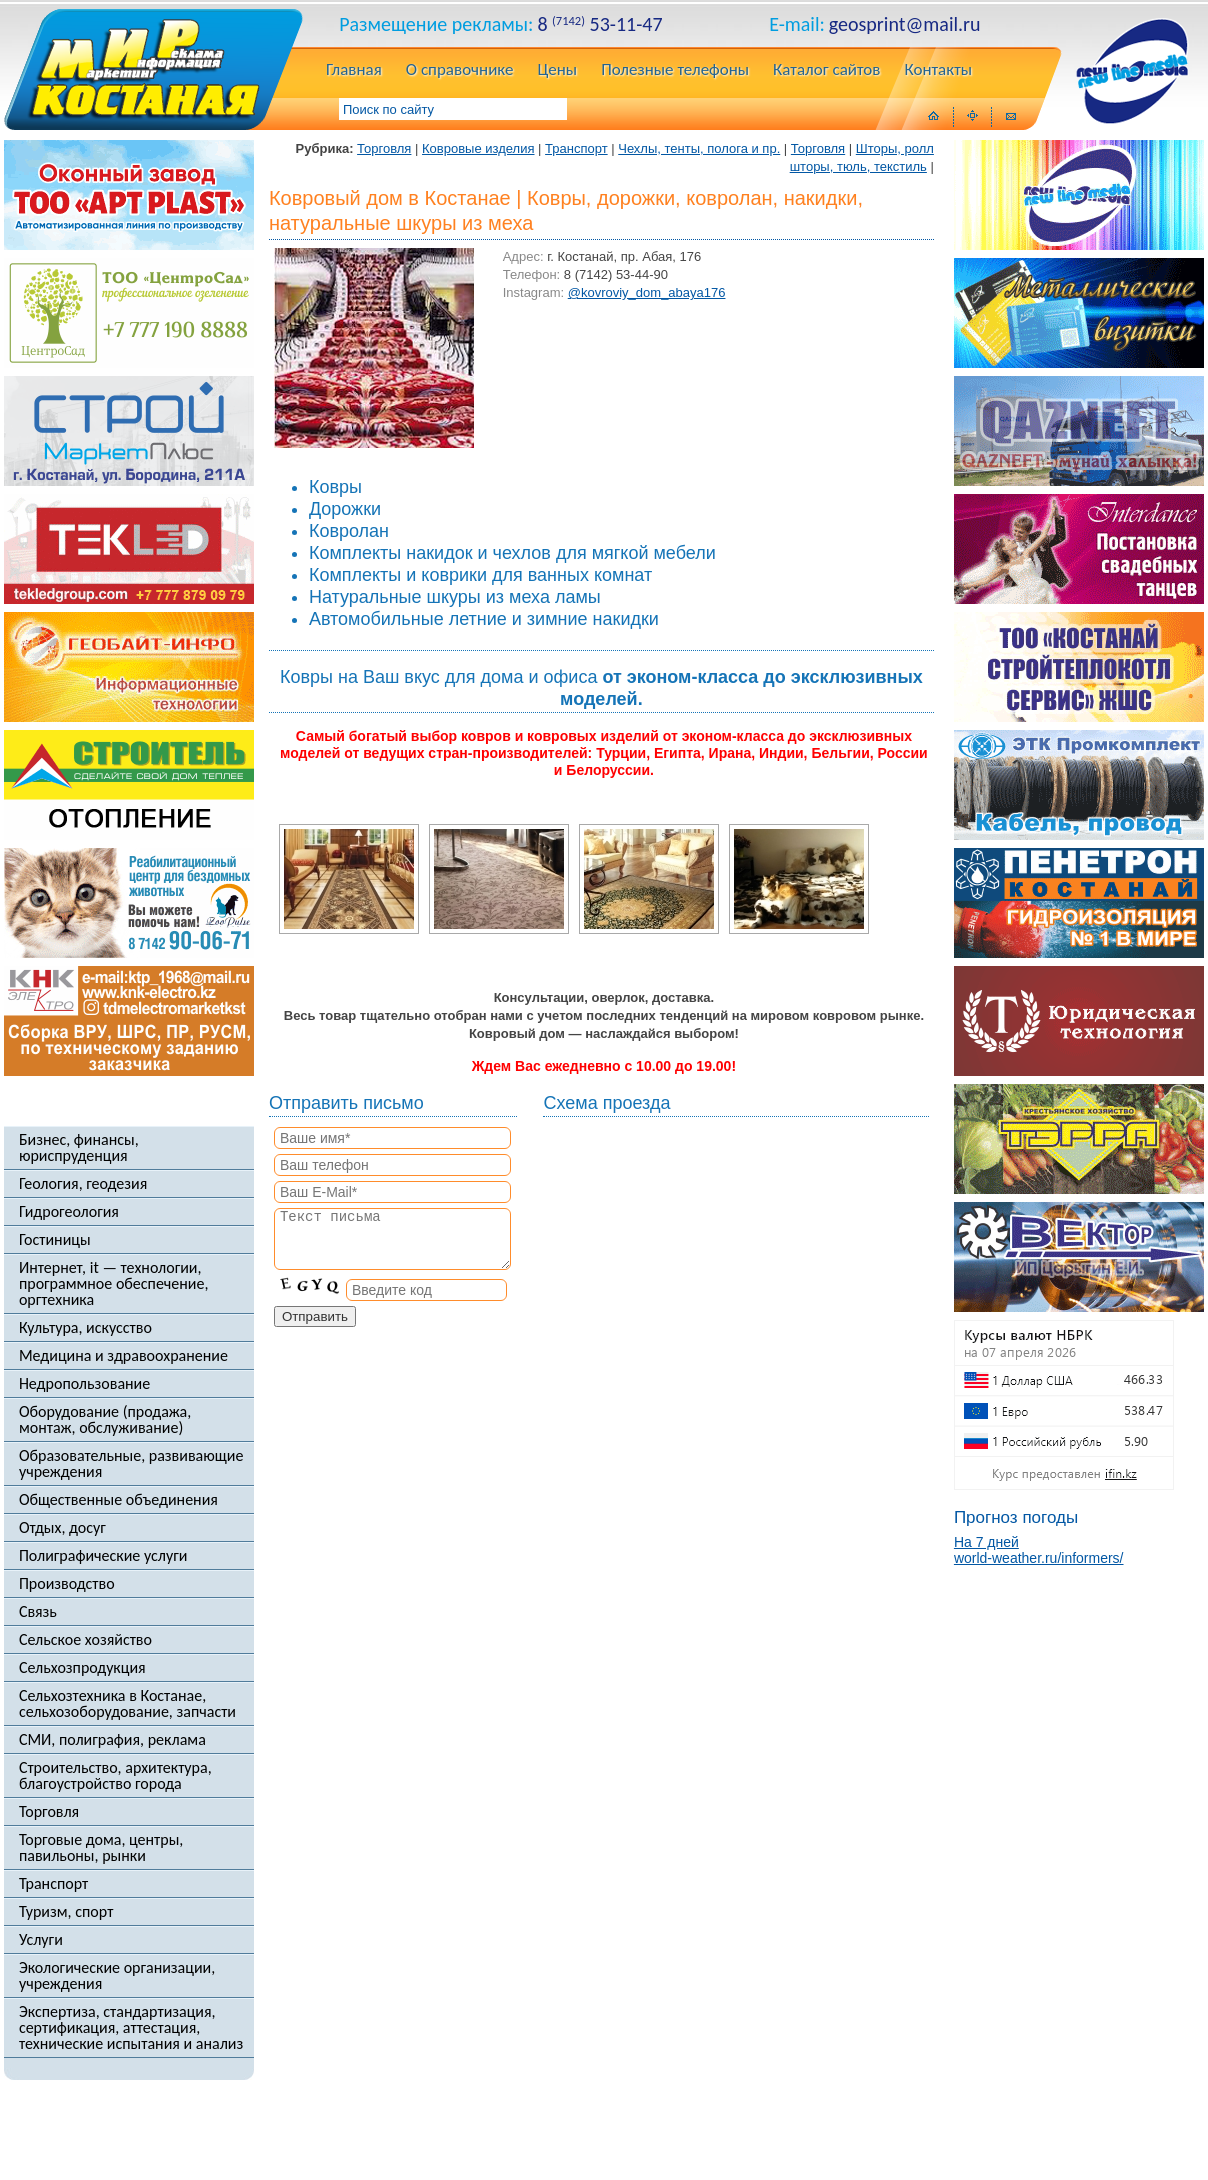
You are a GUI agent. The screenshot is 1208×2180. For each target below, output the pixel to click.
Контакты (938, 71)
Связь (38, 1612)
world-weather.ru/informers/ (1039, 1558)
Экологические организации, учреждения (117, 1976)
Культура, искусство (85, 1328)
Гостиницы (55, 1240)
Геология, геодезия (83, 1184)
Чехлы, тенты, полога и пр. (699, 148)
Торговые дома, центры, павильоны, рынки (101, 1848)
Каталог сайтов (826, 71)
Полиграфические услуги (103, 1556)
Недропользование (84, 1384)
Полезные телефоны (675, 71)
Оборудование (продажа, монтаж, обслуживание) (105, 1420)
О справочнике (460, 71)
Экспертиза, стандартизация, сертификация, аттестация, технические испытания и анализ (131, 2028)
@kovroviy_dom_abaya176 (647, 292)
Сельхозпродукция (82, 1668)
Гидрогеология (69, 1212)
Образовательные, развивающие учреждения (131, 1464)
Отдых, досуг (62, 1528)
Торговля (49, 1812)
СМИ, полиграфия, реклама (112, 1740)
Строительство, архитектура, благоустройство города (115, 1776)
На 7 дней (986, 1542)
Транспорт (53, 1884)
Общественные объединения (118, 1500)
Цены (558, 71)
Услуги (41, 1940)
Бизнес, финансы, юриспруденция (79, 1148)
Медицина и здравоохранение (123, 1356)
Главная (354, 71)
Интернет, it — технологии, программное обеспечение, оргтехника (114, 1284)
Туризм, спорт (66, 1912)
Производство (67, 1584)
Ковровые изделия (478, 148)
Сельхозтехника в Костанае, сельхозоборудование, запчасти (127, 1704)
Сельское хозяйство (85, 1640)
